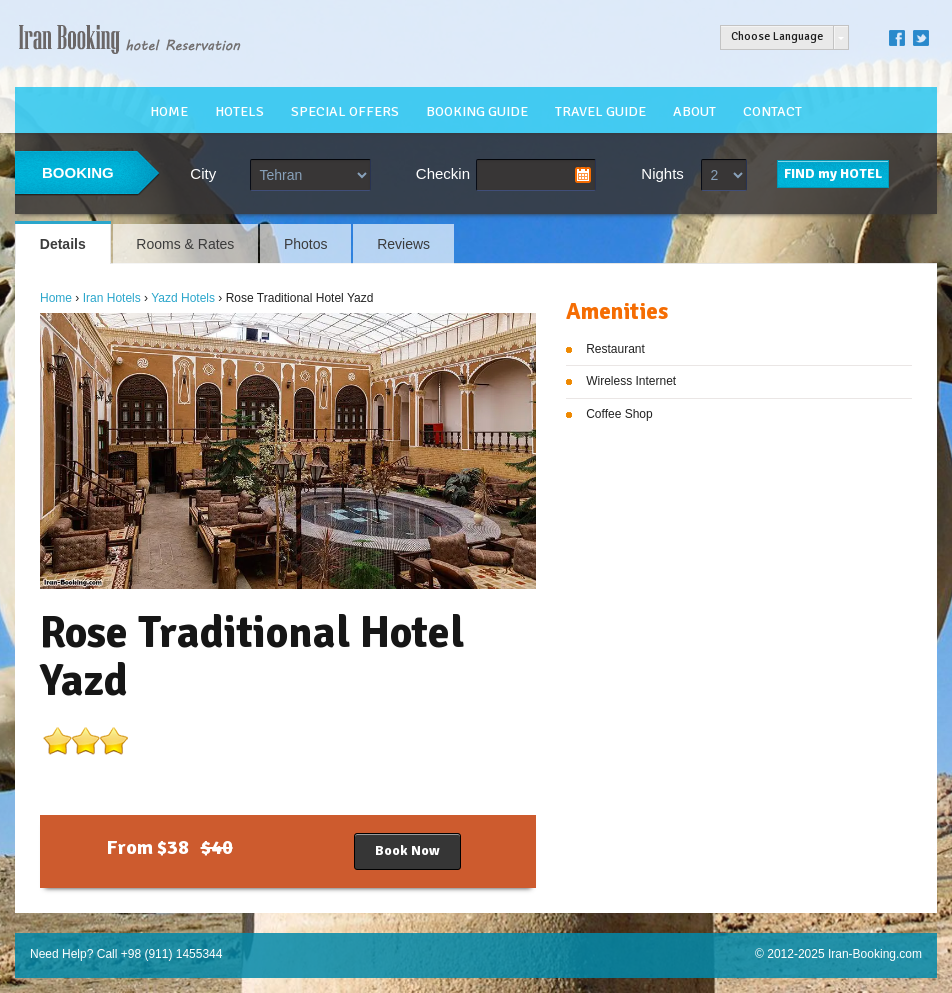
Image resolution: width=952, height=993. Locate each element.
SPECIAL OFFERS (345, 111)
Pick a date (583, 175)
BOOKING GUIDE (477, 111)
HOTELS (239, 111)
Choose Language (777, 36)
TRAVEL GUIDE (600, 111)
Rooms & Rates (185, 244)
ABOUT (694, 111)
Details (63, 244)
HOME (169, 111)
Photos (306, 244)
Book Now (407, 850)
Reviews (403, 244)
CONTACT (772, 111)
